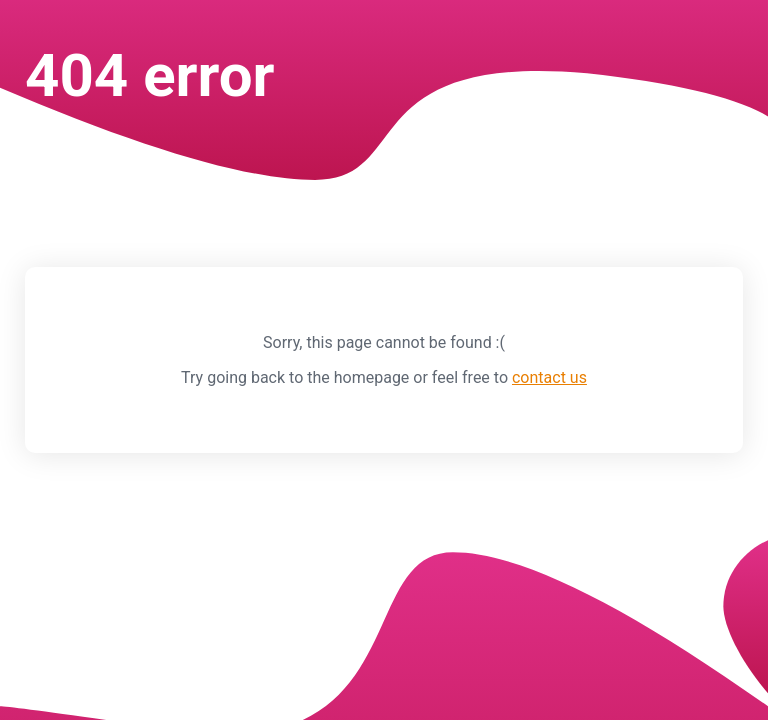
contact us (549, 377)
